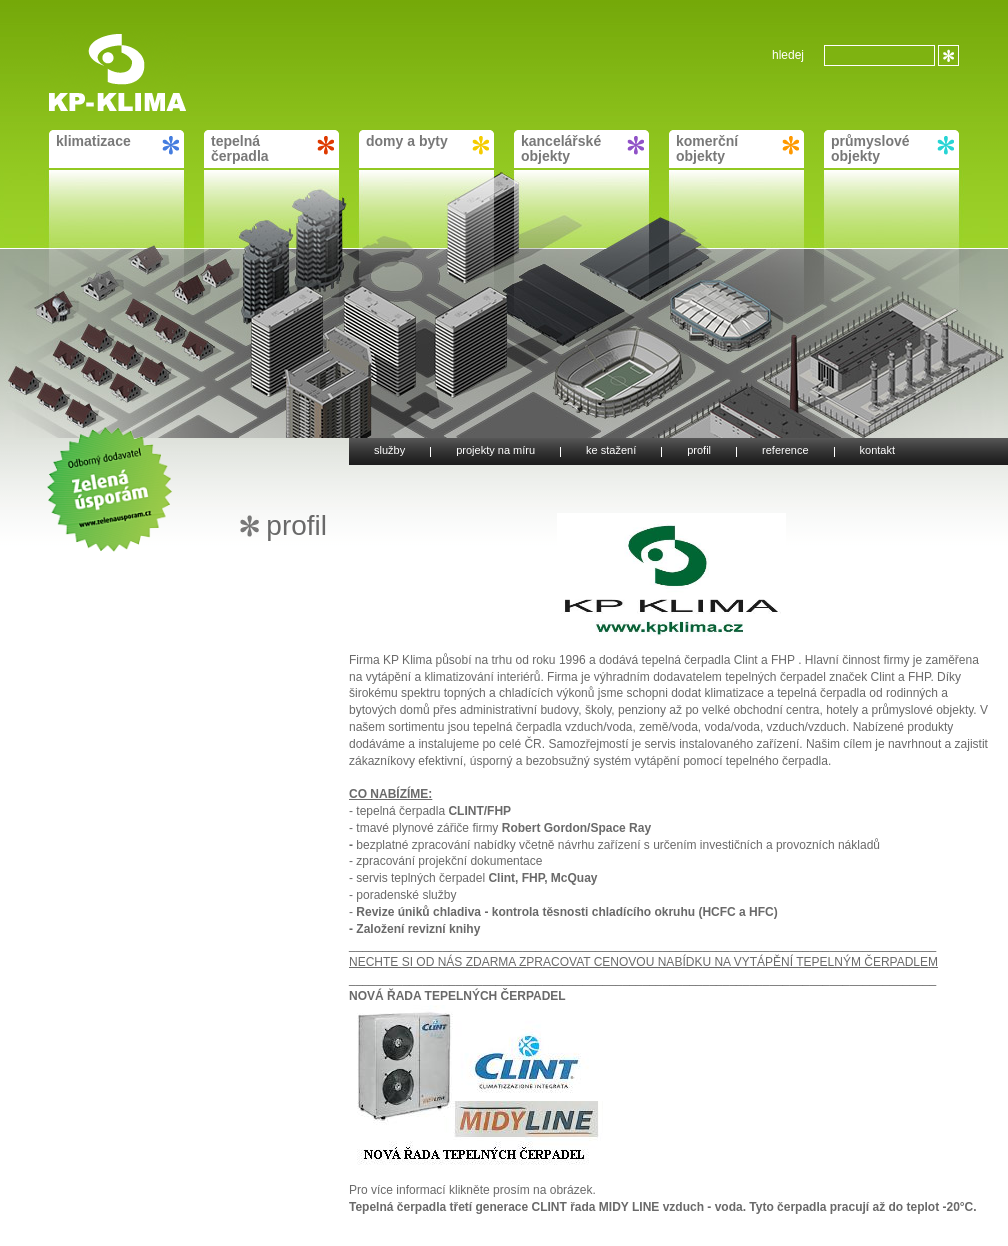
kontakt (877, 451)
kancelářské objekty (582, 148)
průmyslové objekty (892, 148)
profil (699, 451)
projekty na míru (495, 451)
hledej (788, 55)
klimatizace (117, 144)
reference (785, 451)
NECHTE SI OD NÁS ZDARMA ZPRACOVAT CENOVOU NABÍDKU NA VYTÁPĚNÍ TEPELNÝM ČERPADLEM (643, 962)
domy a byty (427, 144)
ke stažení (611, 451)
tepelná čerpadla (272, 148)
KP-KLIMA (93, 40)
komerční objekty (737, 148)
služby (389, 451)
